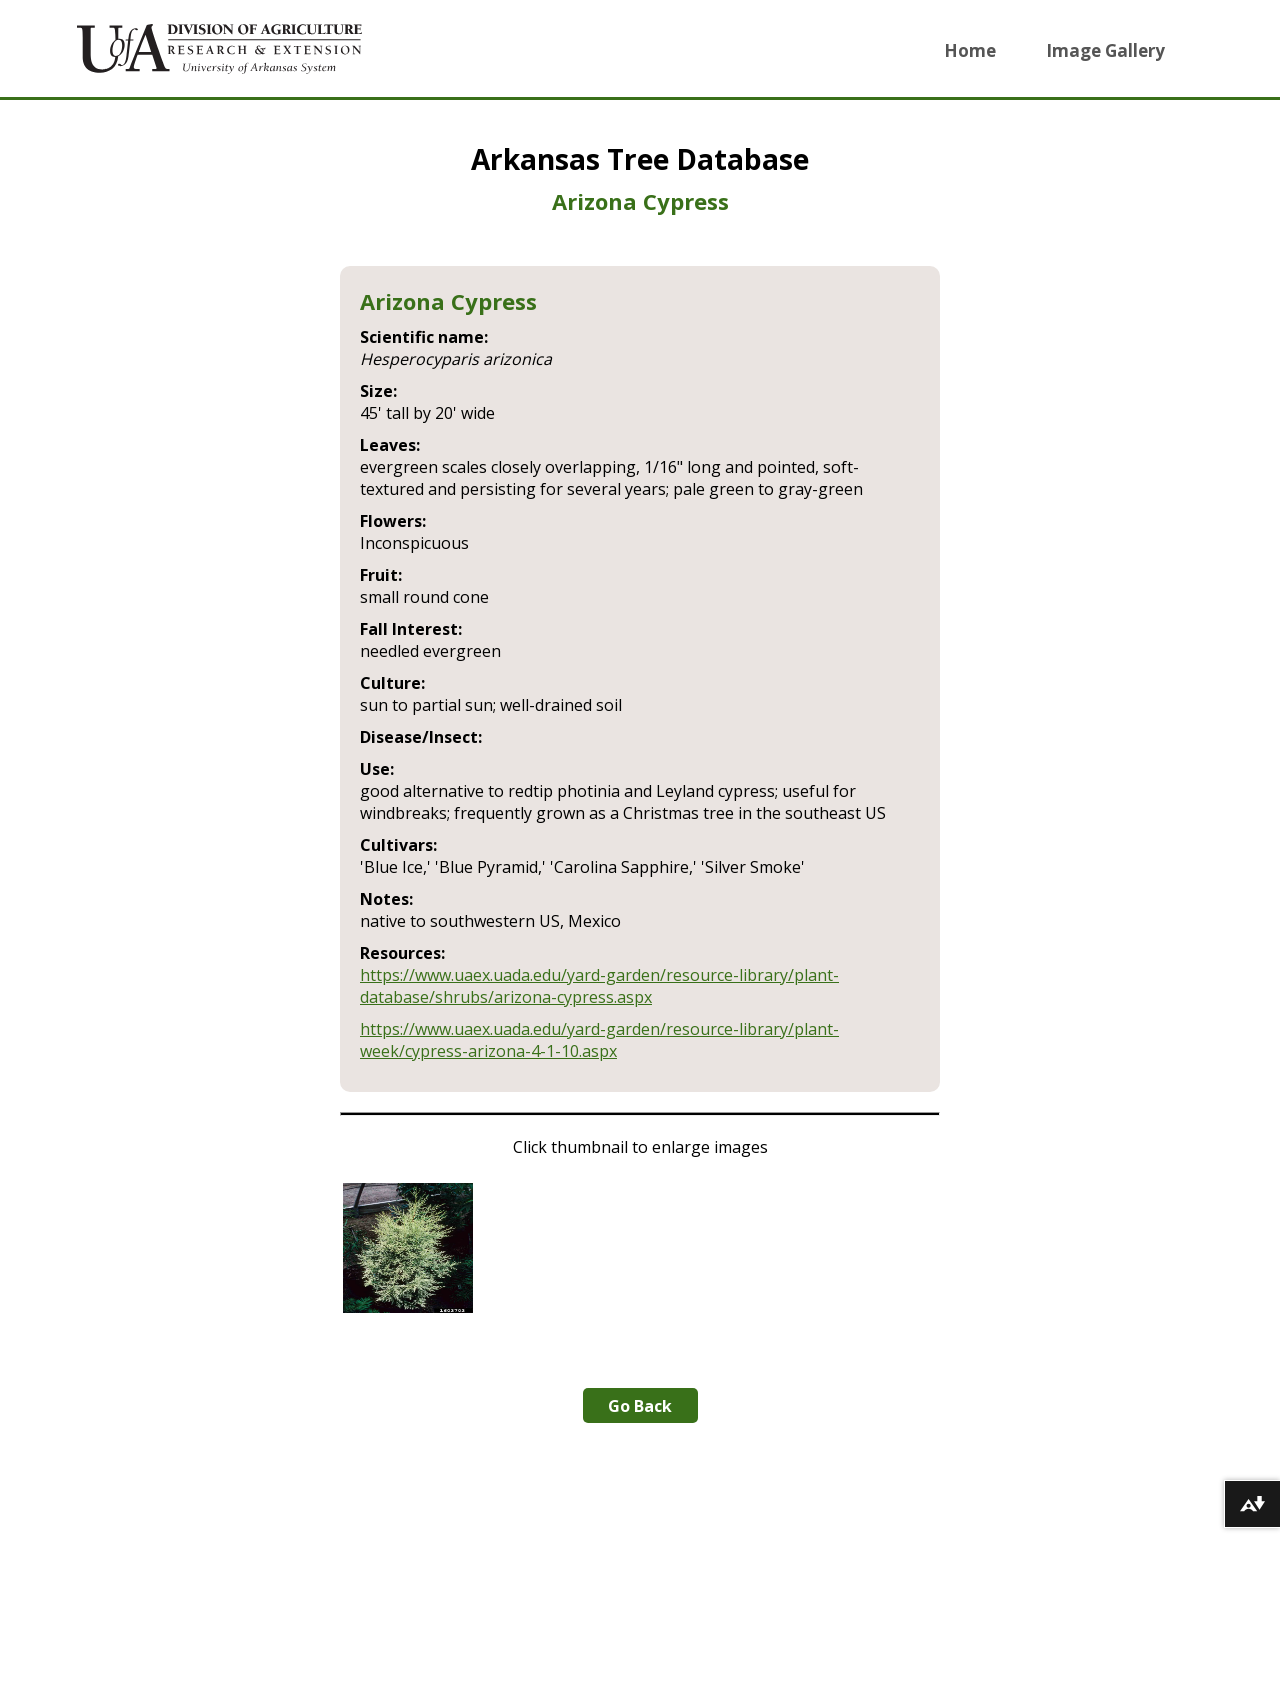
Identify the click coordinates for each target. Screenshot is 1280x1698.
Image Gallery (1105, 50)
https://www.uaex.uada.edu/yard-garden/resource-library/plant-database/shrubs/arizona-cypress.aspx (599, 986)
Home (970, 50)
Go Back (640, 1406)
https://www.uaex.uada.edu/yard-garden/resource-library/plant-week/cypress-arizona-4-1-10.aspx (599, 1040)
